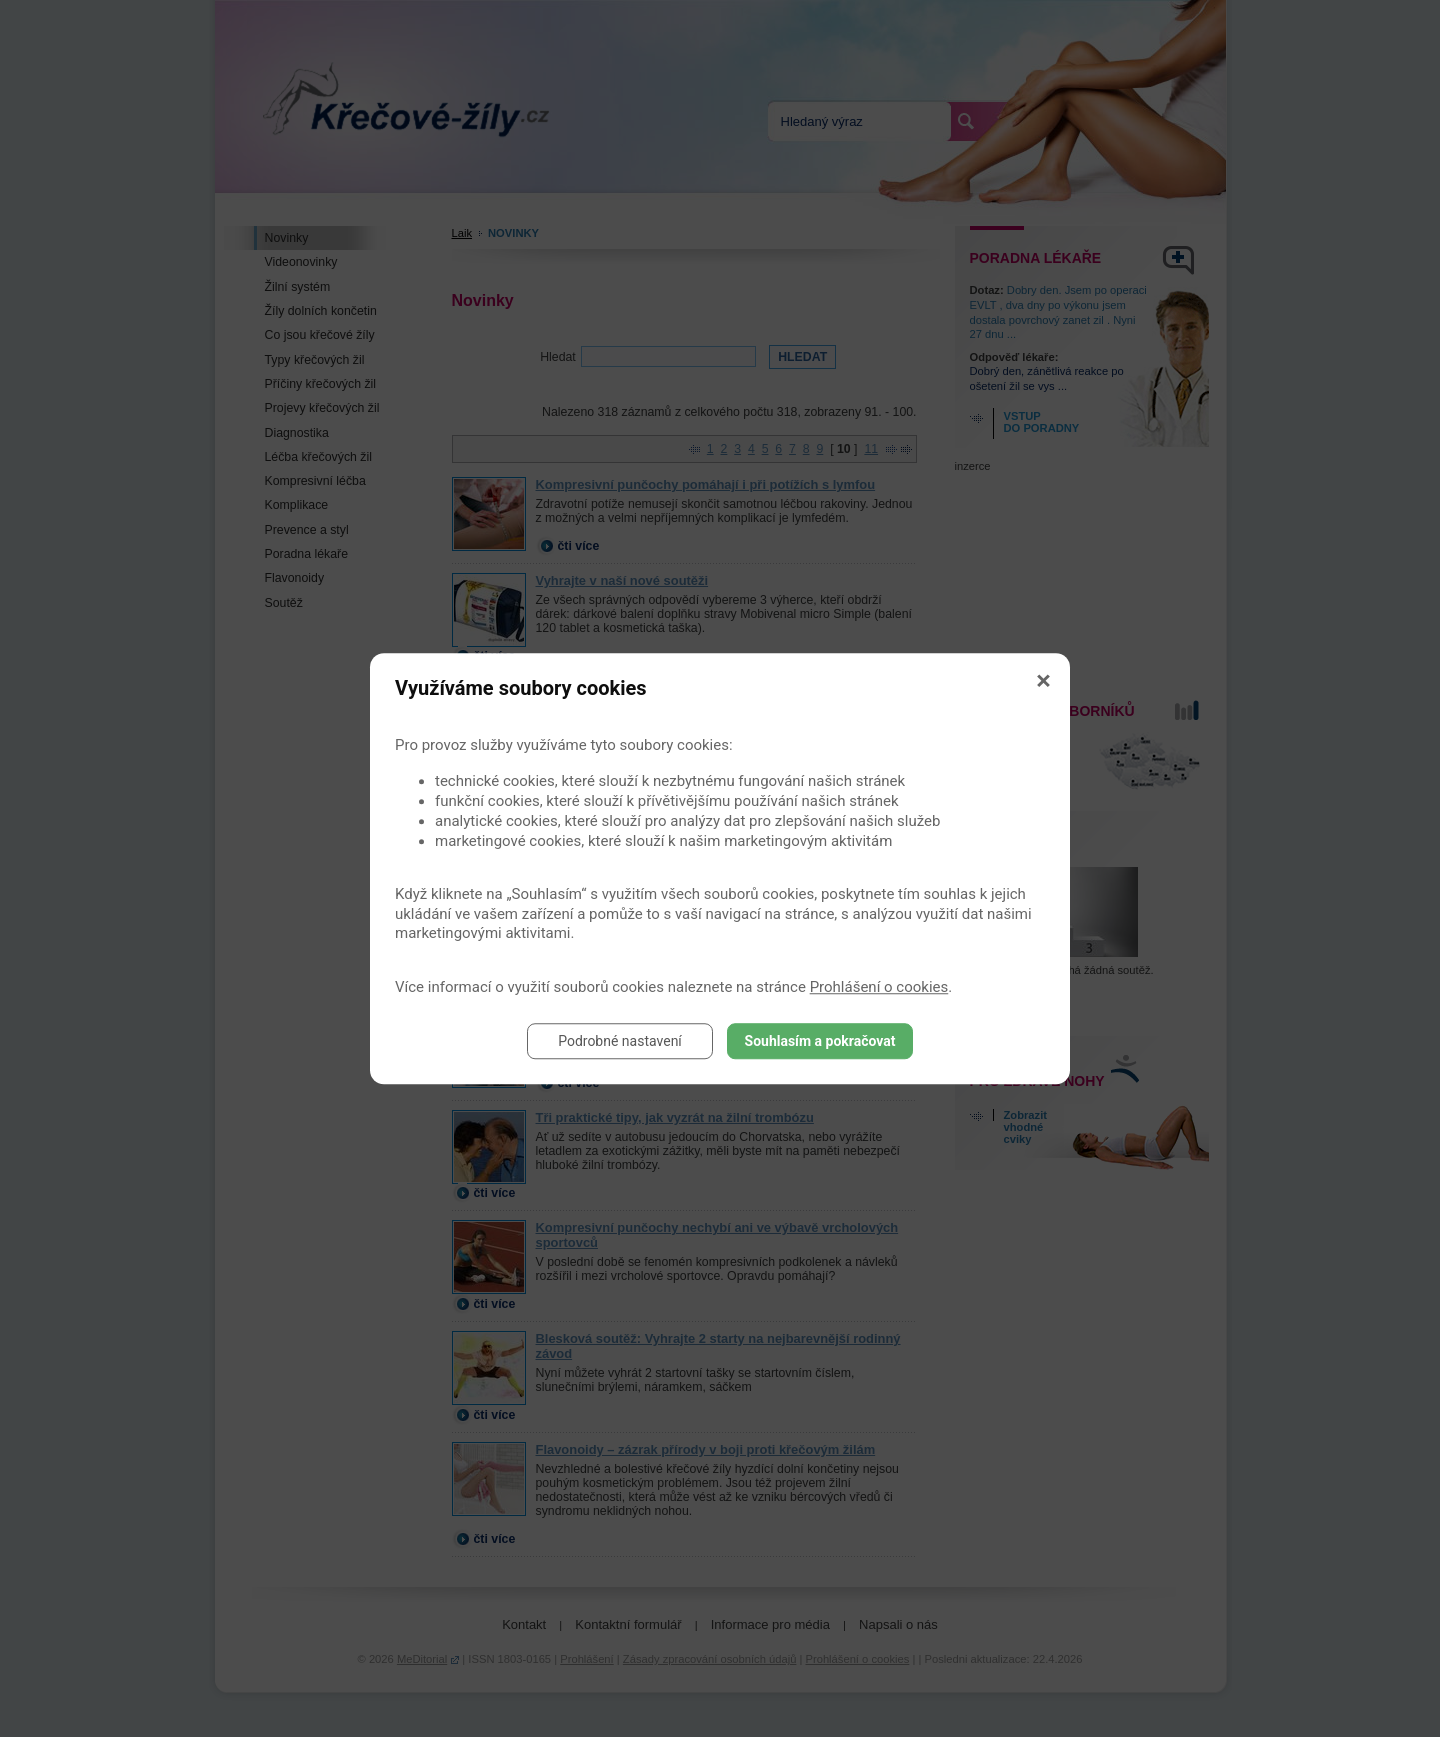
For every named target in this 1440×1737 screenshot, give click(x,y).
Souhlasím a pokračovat (820, 1041)
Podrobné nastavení (620, 1041)
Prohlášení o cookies (879, 987)
